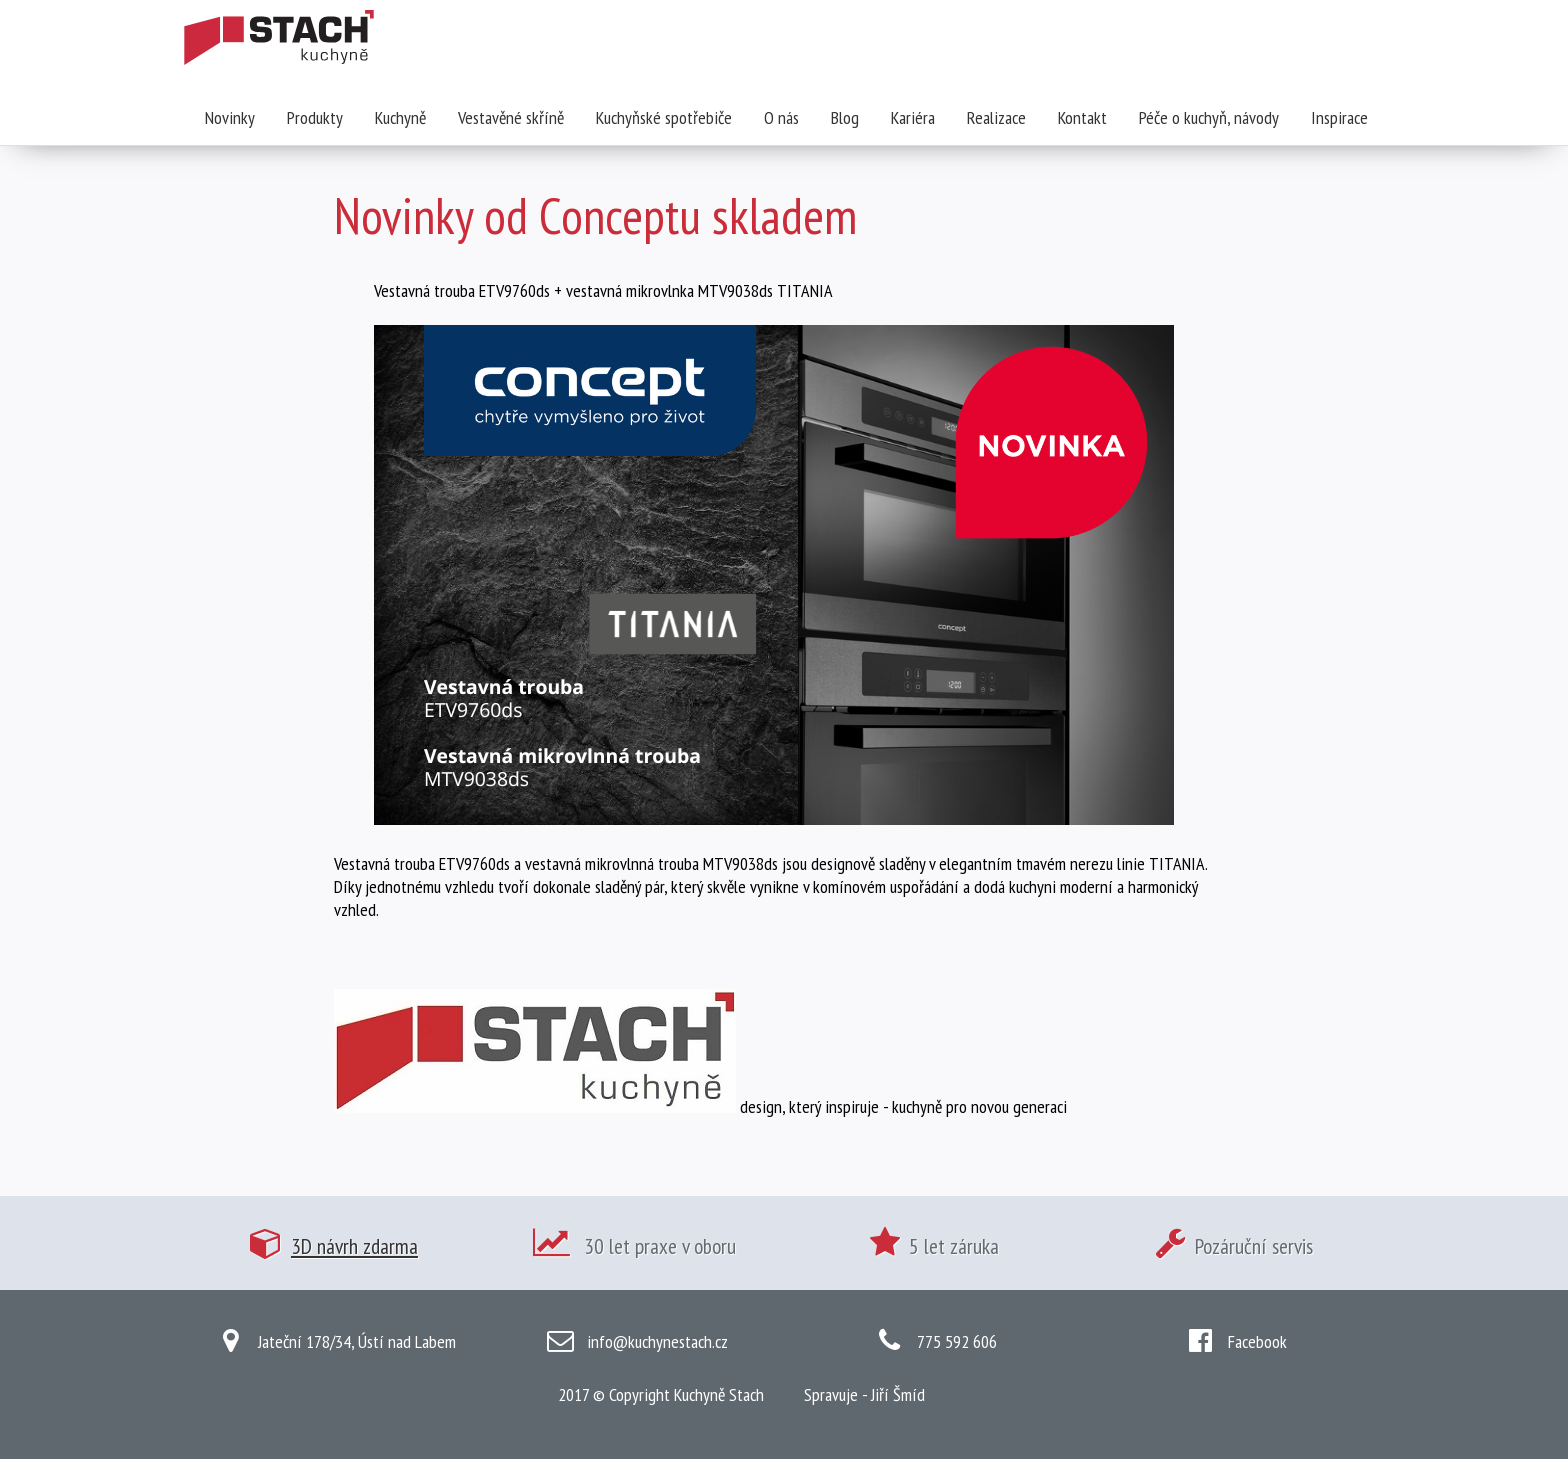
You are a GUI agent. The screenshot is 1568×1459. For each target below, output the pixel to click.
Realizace (996, 117)
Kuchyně (400, 117)
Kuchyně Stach (719, 1394)
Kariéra (913, 117)
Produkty (315, 117)
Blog (845, 117)
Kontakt (1082, 117)
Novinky (230, 117)
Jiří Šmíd (898, 1394)
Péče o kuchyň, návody (1209, 117)
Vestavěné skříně (511, 117)
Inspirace (1339, 117)
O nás (781, 117)
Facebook (1257, 1341)
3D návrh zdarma (354, 1246)
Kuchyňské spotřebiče (664, 117)
